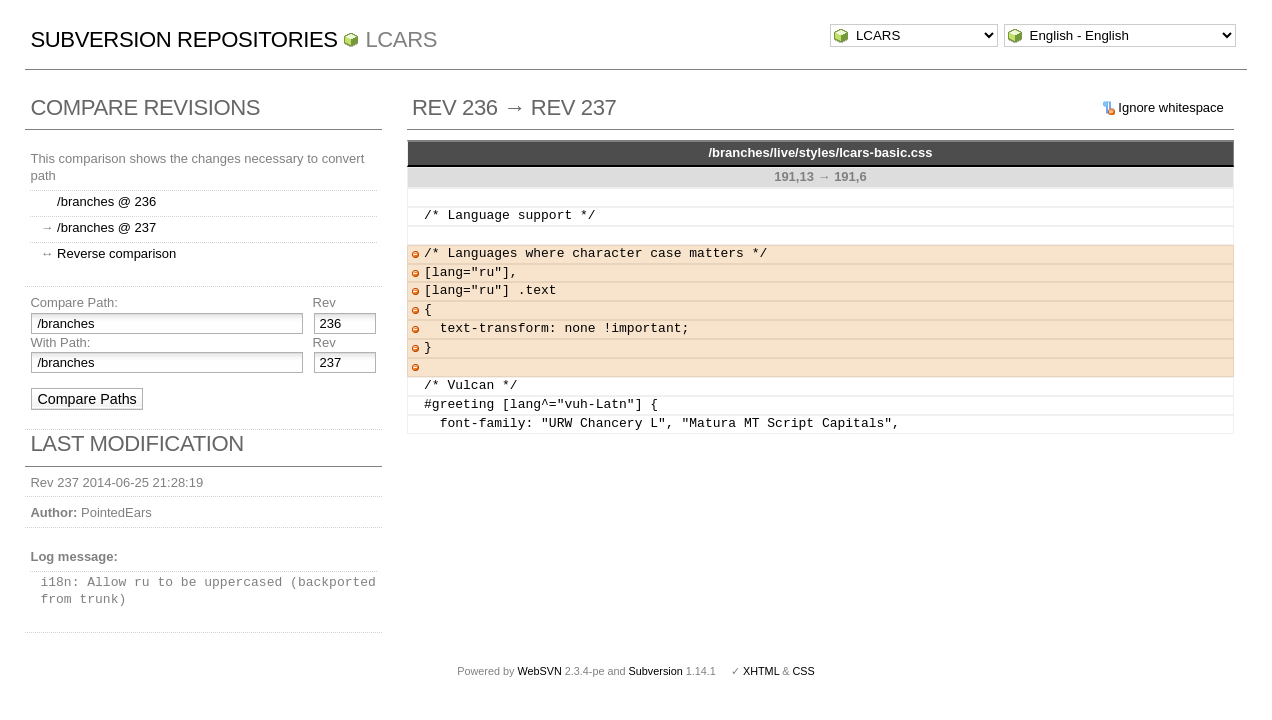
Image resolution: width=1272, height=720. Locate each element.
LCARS (401, 39)
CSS (804, 671)
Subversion (656, 671)
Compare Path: (73, 302)
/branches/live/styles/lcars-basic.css (820, 152)
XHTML (761, 671)
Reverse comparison (116, 253)
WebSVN (539, 671)
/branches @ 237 (106, 227)
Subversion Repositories (183, 39)
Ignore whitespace (1171, 107)
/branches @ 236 (106, 201)
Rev (324, 302)
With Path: (60, 342)
